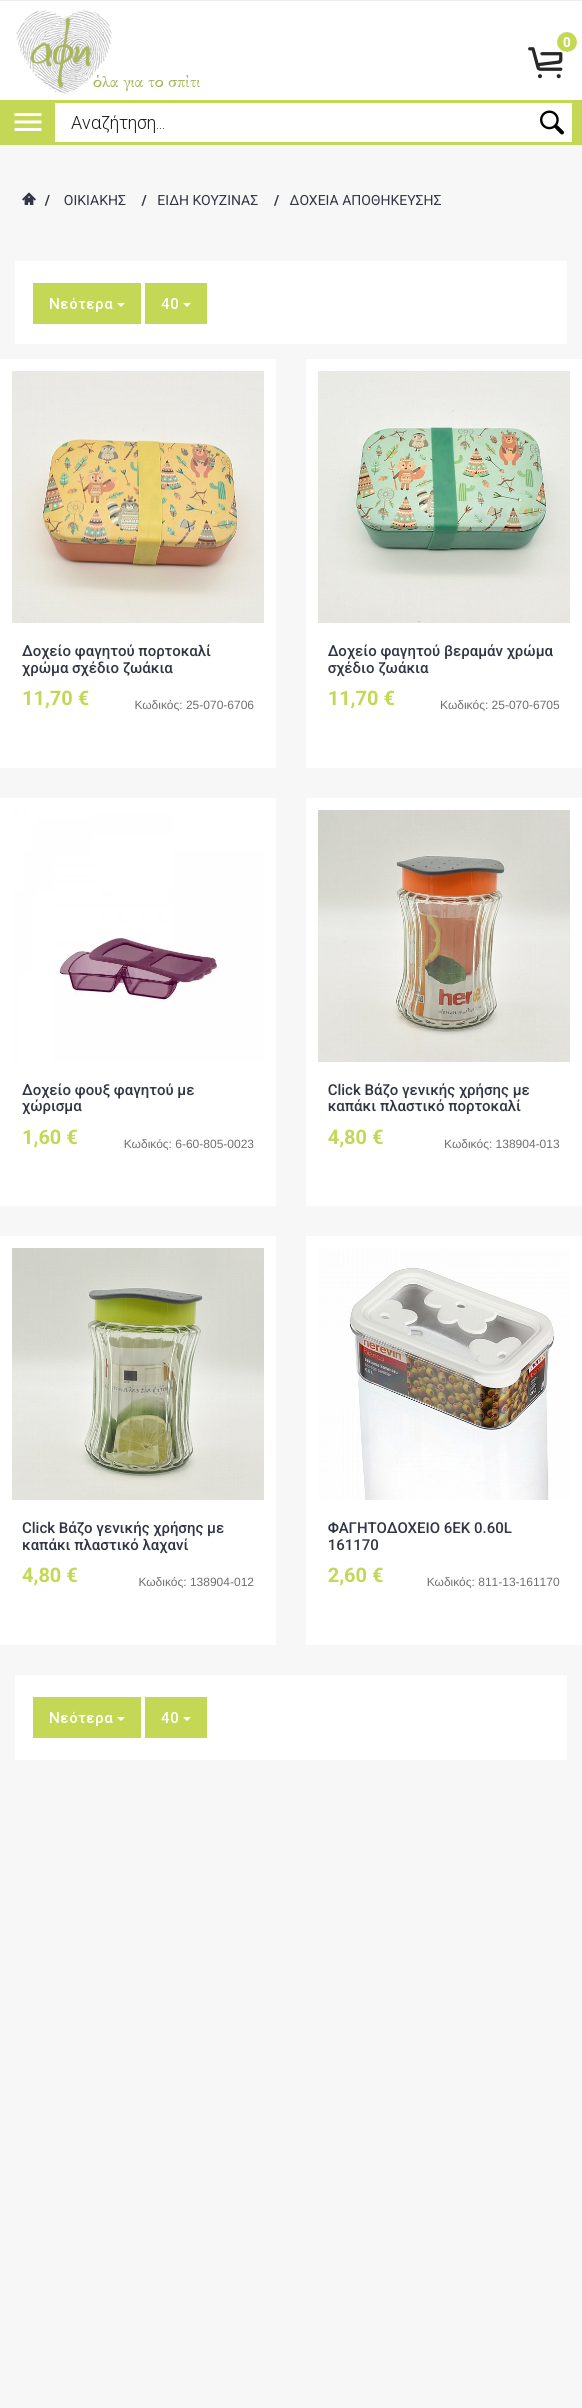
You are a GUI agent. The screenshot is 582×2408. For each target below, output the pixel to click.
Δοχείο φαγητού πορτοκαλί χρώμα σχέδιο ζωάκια (116, 659)
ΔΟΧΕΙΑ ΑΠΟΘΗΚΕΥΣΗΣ (366, 201)
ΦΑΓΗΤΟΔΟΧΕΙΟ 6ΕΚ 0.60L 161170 (420, 1536)
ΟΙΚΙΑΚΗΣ (95, 201)
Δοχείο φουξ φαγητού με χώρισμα (108, 1098)
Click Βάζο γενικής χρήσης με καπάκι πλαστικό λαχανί (123, 1536)
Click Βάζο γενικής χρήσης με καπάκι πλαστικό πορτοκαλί (429, 1098)
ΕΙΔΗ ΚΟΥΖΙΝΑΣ (207, 201)
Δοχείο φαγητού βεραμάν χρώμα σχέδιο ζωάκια (440, 659)
